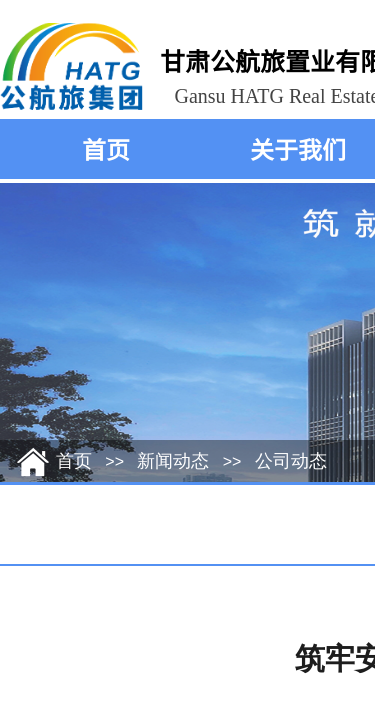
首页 (106, 148)
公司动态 (291, 461)
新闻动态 (173, 461)
